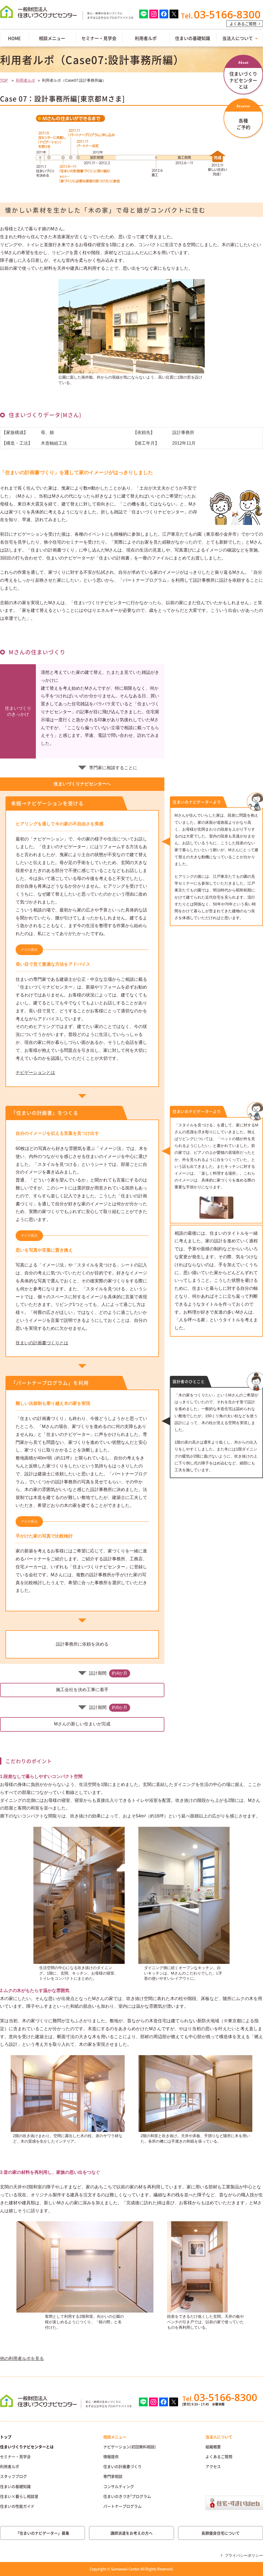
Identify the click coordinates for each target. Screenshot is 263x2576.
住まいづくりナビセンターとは (27, 2446)
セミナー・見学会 (98, 38)
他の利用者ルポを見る (22, 2358)
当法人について (218, 2436)
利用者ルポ (146, 38)
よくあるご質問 (243, 23)
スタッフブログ (13, 2476)
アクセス (213, 2466)
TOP (4, 80)
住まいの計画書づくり (122, 2466)
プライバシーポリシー (244, 2555)
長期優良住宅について (220, 2533)
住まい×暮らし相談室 (19, 2496)
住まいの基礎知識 (192, 38)
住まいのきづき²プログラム (127, 2496)
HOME (14, 38)
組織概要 (213, 2446)
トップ (6, 2436)
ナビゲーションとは (35, 1072)
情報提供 (111, 2456)
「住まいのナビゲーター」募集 (42, 2533)
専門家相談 (112, 2476)
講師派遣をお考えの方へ (131, 2533)
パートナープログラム (122, 2506)
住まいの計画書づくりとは (42, 1342)
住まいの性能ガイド (17, 2506)
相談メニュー (52, 38)
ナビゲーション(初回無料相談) (129, 2446)
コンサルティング (118, 2486)
